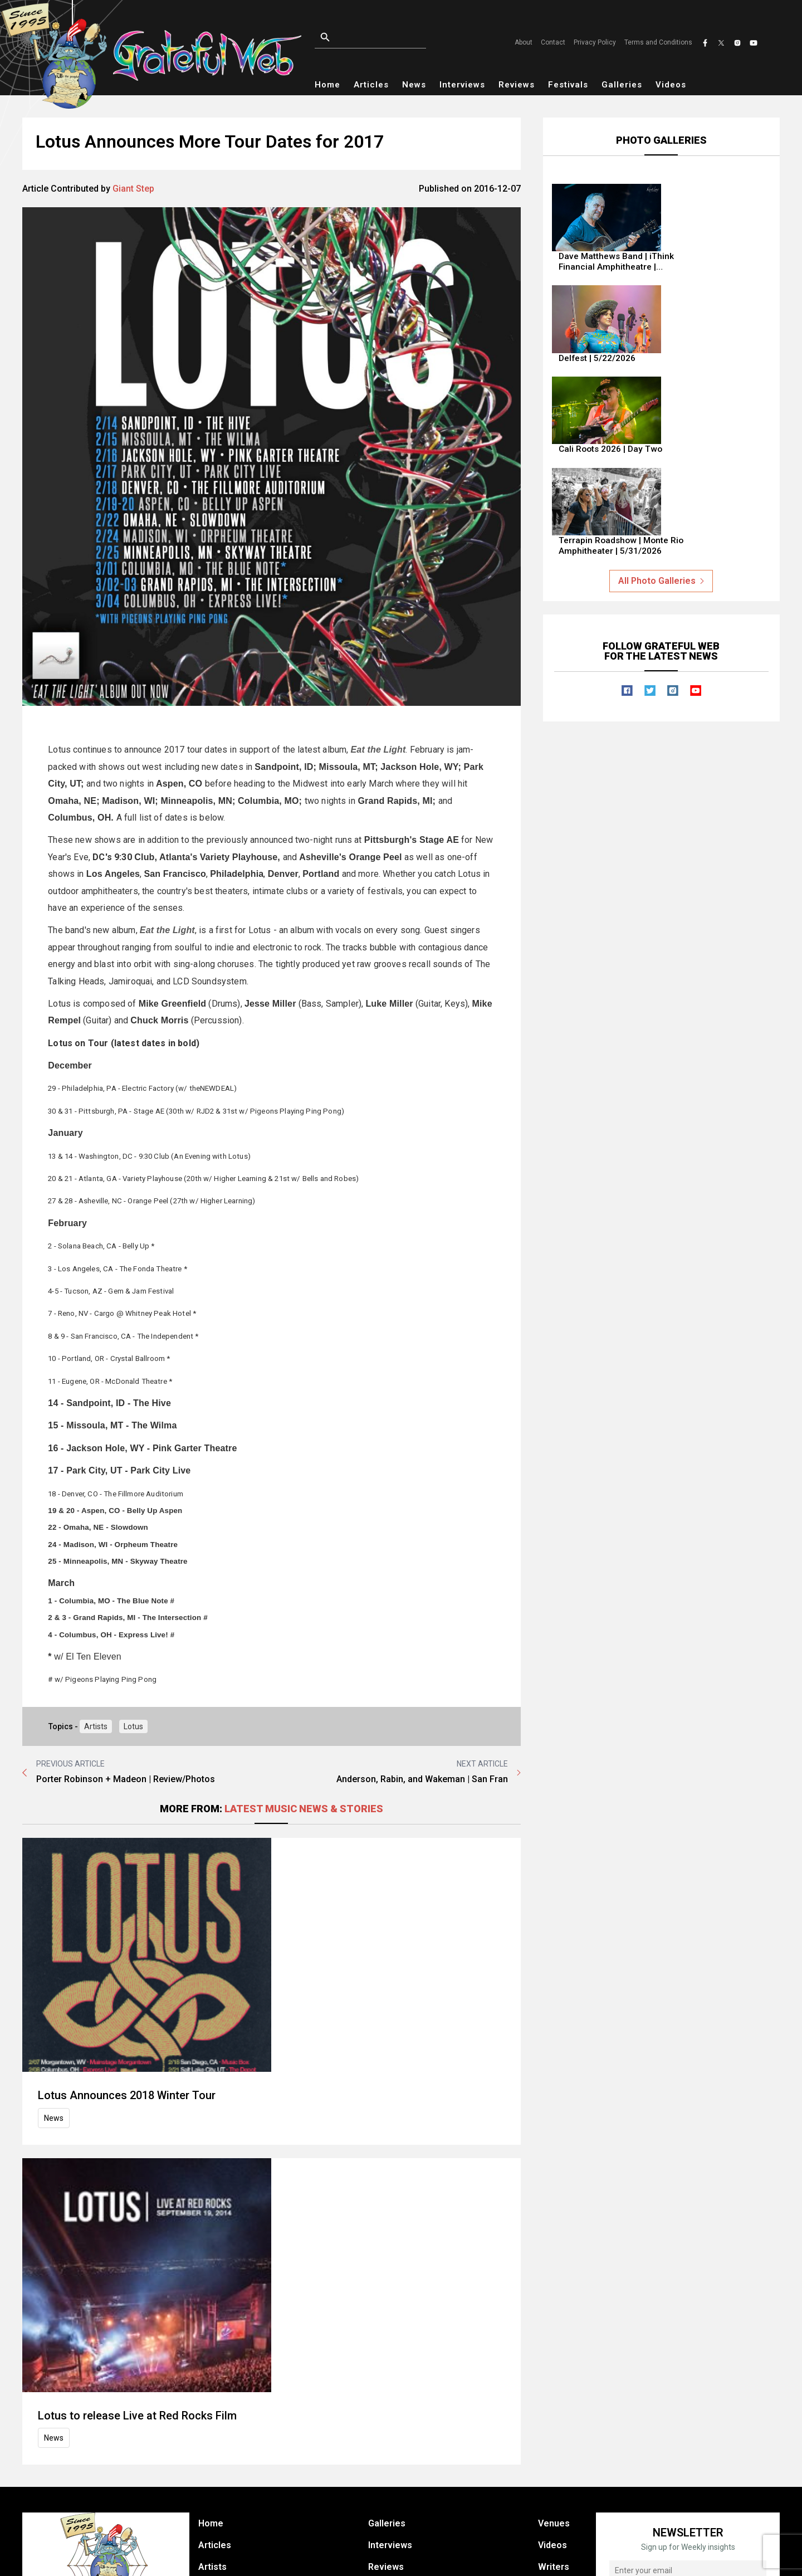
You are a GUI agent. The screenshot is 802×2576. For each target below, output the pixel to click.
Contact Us (561, 2443)
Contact (553, 42)
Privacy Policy (595, 42)
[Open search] (384, 37)
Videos (671, 85)
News (414, 85)
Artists (95, 1726)
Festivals (568, 85)
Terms (589, 2557)
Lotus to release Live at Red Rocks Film (303, 2108)
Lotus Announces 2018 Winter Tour (293, 1861)
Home (327, 85)
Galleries (622, 85)
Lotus (133, 1726)
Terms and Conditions (658, 42)
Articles (371, 85)
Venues (554, 2378)
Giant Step (133, 188)
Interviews (462, 85)
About (523, 42)
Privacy (547, 2557)
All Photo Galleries (661, 460)
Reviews (516, 85)
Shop (378, 2443)
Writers (553, 2421)
